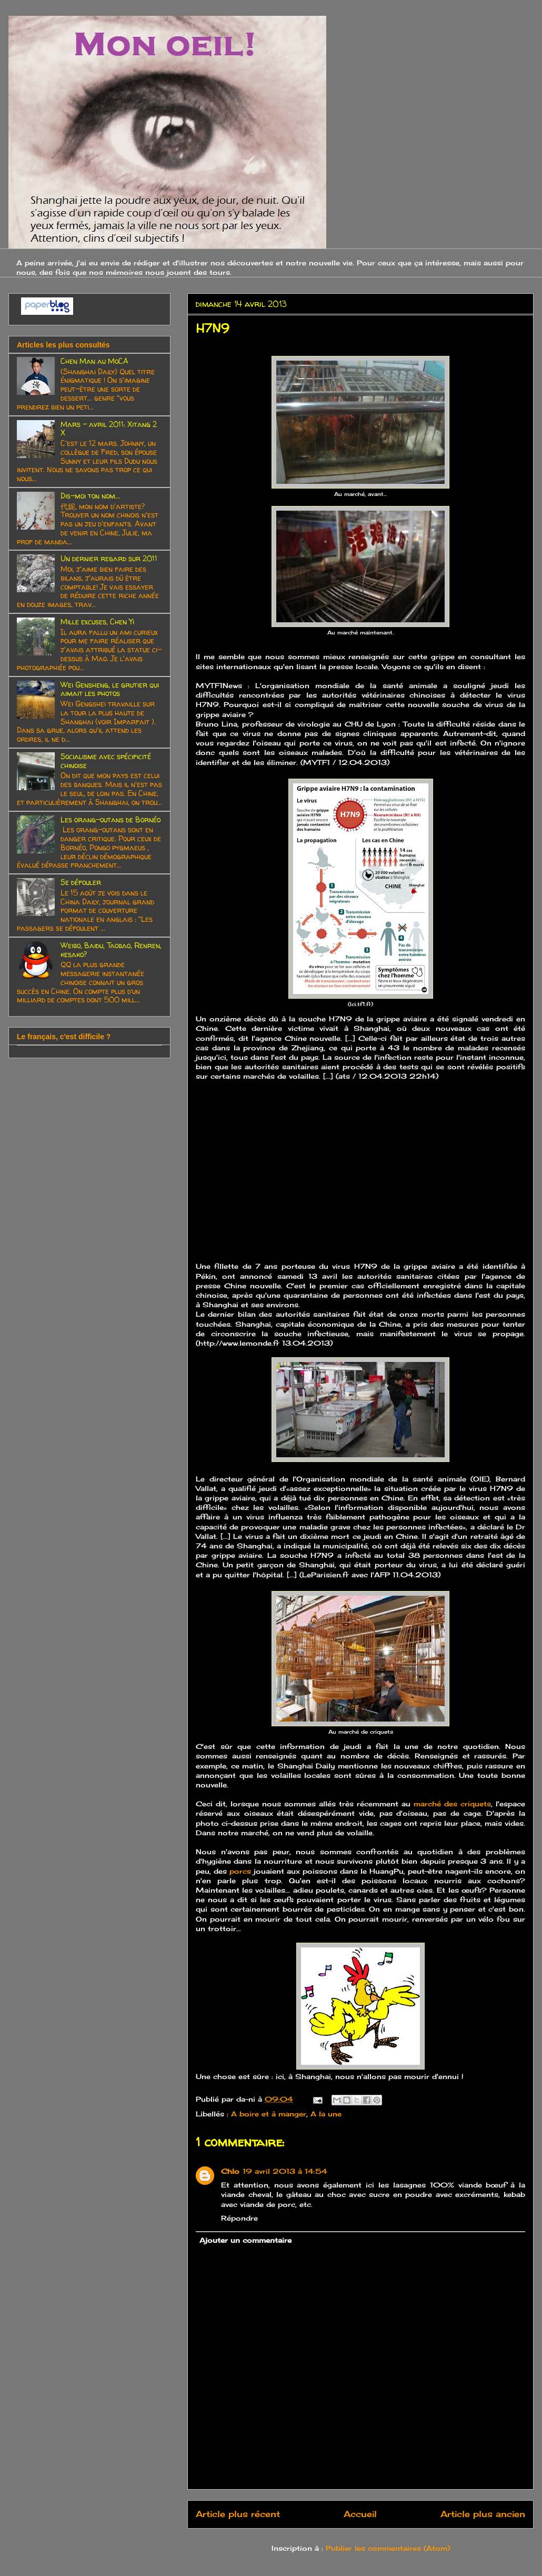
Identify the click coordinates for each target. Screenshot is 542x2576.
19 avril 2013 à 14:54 (285, 2171)
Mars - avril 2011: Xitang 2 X (109, 428)
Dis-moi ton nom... (90, 496)
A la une (326, 2114)
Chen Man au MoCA (94, 361)
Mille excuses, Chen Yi (97, 621)
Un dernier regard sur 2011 (109, 558)
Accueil (360, 2514)
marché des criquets (452, 1803)
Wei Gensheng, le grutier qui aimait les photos (110, 689)
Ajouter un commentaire (245, 2240)
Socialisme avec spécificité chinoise (106, 760)
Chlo (230, 2171)
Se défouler (81, 882)
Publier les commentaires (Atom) (388, 2548)
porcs (240, 1871)
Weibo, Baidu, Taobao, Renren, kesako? (111, 949)
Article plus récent (238, 2514)
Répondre (239, 2218)
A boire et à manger (268, 2114)
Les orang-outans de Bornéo (110, 819)
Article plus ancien (482, 2514)
